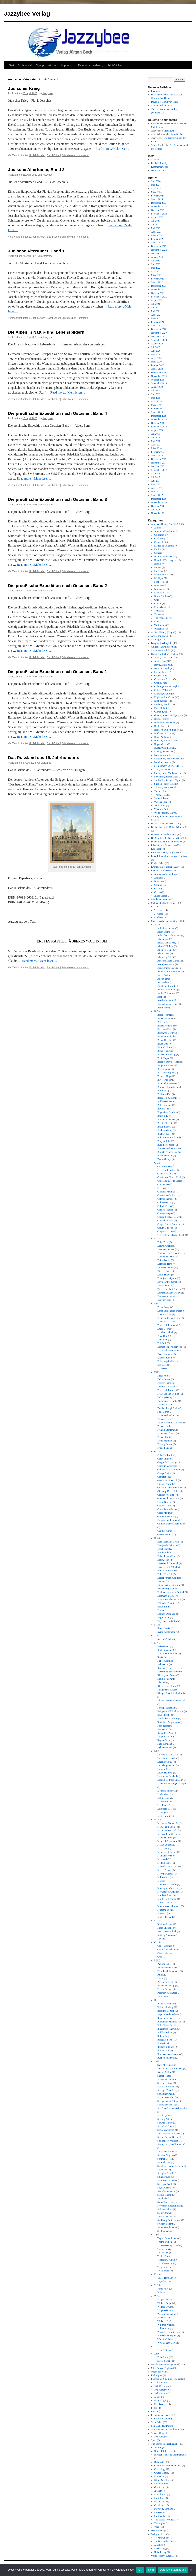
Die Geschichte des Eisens (164, 834)
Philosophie (157, 2375)
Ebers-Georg (163, 1307)
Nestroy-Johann (165, 1924)
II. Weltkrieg (160, 2552)
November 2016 (159, 502)
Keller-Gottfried (165, 1660)
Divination (159, 2476)
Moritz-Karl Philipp (167, 1899)
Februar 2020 (157, 365)
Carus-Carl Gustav (166, 1170)
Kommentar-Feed (159, 166)
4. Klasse (158, 917)
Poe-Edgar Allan (165, 1982)
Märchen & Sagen (160, 899)
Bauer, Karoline (165, 1040)
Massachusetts (161, 574)
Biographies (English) (161, 643)
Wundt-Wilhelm (165, 2339)
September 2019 (159, 383)
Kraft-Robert (163, 1725)
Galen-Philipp (164, 1458)
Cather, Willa (160, 675)
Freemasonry (160, 2483)
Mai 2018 (155, 441)
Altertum (158, 2545)
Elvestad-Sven (164, 1321)
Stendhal (161, 2198)
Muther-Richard (165, 1917)
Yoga (156, 2526)
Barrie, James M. (162, 664)
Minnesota (159, 581)
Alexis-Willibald (165, 946)
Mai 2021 (155, 311)
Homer (160, 1610)
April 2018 (156, 444)
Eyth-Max (162, 1368)
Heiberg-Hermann (166, 1570)
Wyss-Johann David (167, 2342)
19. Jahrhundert (37, 155)
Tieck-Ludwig (164, 2249)
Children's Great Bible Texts (167, 2465)
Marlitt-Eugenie (165, 1844)
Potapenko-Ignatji (166, 1985)
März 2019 (156, 405)
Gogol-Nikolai (164, 1502)
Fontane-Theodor (165, 1415)
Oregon (157, 603)
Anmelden (156, 159)
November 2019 (159, 376)
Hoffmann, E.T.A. (163, 733)
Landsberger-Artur (166, 1765)
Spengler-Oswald (165, 2173)
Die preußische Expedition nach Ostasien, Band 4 (57, 413)
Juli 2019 (155, 390)
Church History (161, 2472)
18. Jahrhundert (161, 2537)
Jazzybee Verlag (27, 13)
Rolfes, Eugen (164, 2036)
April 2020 (156, 358)
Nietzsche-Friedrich (166, 1931)
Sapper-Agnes (164, 2075)
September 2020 (159, 340)
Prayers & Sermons (163, 2508)
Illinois (157, 563)
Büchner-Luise (164, 1134)
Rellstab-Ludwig (165, 2007)
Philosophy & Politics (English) (166, 2379)
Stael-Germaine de (166, 2191)
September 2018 (159, 426)
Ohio (156, 599)
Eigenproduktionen (46, 65)
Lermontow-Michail (167, 1776)
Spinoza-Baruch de (166, 2180)
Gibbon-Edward (165, 1484)
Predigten (155, 91)
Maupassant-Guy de (167, 1852)
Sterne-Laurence (165, 2202)
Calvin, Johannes (162, 2418)
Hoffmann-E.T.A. (165, 1595)
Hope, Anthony (161, 737)
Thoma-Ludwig (164, 2241)
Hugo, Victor (160, 744)
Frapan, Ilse (163, 1437)
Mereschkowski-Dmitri (168, 1866)
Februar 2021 (157, 322)
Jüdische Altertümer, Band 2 (36, 169)
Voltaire (161, 2292)
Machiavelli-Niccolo (167, 1830)
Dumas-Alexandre (166, 1296)
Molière (161, 1881)
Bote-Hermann (164, 1105)
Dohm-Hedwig (164, 1274)
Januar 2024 (157, 199)
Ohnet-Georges (164, 1945)
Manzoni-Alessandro (167, 1841)
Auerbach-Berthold (166, 1000)
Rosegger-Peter (164, 2039)
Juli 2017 (155, 477)
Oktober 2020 (157, 336)
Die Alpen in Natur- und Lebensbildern (46, 332)
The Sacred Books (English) (164, 2443)
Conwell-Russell (165, 1220)
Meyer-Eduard (164, 1870)
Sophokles (162, 2169)
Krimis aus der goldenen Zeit (165, 866)
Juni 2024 (156, 181)
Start (11, 65)
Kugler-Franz (163, 1740)
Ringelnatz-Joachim (167, 2028)
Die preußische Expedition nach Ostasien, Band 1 (57, 671)
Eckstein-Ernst (164, 1314)
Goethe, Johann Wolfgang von (168, 715)
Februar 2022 (157, 278)
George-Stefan (164, 1473)
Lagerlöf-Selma (164, 1761)
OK (140, 2569)
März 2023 (156, 235)
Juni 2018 (156, 437)
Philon (160, 1974)
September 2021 (159, 296)
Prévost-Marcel (164, 1989)
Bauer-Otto (162, 1043)
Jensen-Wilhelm (165, 1639)
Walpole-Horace (165, 2310)
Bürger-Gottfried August (169, 1148)
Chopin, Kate (160, 682)
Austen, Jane (160, 661)
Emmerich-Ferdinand (167, 1325)
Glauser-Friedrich (165, 1494)
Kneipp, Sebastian (163, 751)
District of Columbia (164, 545)
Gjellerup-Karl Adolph (168, 1491)
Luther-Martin (164, 1816)
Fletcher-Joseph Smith (168, 1408)
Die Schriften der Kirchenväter (166, 838)
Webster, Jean (160, 802)
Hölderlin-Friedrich (166, 1603)
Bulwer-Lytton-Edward (168, 1137)
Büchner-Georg (164, 1130)
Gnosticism (159, 2487)
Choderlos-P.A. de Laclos (169, 1180)
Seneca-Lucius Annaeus (168, 2133)
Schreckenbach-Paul (167, 2104)
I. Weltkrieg (160, 2548)
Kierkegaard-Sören (166, 1675)
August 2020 (157, 343)
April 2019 (156, 401)
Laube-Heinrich (165, 1772)
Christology (160, 2469)
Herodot (161, 1581)
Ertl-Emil (161, 1343)
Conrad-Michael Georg (168, 1217)
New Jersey (159, 589)
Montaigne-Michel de (167, 1888)
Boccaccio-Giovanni (167, 1097)
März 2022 (156, 275)
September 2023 (159, 213)
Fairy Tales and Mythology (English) (169, 856)
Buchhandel (25, 65)
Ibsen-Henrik (163, 1628)
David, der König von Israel (164, 101)
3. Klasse (158, 913)
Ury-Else (161, 2281)
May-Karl (162, 1859)
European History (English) (164, 852)
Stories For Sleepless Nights (167, 780)
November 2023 (159, 206)
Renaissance (160, 2404)
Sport (153, 2440)
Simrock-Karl (164, 2162)
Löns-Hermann (164, 1801)
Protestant (159, 2512)
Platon (160, 1978)
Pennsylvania (160, 607)
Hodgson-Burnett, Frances (167, 729)
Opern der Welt (158, 2371)
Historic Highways (163, 556)
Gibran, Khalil (161, 711)
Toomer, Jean (160, 791)
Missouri (158, 585)
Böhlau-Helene (164, 1101)
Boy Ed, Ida (163, 1108)
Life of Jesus (160, 2494)
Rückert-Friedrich (166, 2057)
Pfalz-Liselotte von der (168, 1971)
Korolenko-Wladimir (167, 1718)
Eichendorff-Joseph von (168, 1318)
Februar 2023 (157, 239)
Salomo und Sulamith (161, 105)
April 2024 (156, 188)
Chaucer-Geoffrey (166, 1173)
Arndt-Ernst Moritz (166, 986)
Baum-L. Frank (164, 1047)
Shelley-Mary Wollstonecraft (171, 2144)
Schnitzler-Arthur (165, 2097)
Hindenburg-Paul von (167, 1588)
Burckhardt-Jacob (165, 1144)
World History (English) (162, 2555)
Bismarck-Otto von (166, 1083)
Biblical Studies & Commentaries (170, 2454)
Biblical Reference (163, 2451)
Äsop (159, 996)
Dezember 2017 (158, 459)
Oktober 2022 (157, 253)
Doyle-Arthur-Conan (167, 1281)
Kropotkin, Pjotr (165, 1733)
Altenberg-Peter (165, 957)
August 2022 (157, 257)
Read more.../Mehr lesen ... (113, 148)
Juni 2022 (156, 264)
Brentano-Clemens (166, 1119)
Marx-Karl (162, 1848)
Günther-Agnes (164, 1530)
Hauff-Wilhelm (164, 1552)
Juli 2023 (155, 221)
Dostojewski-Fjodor (167, 1278)
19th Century (160, 2389)
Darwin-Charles (165, 1245)
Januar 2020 (157, 368)
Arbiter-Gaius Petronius (168, 971)
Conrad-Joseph (164, 1213)
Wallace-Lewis (164, 2306)
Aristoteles (162, 982)
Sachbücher (53, 155)
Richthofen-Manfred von (169, 2021)
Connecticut (160, 542)
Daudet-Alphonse (165, 1249)
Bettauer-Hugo (164, 1076)
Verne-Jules (163, 2288)
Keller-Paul (162, 1664)
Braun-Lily (162, 1115)
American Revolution (164, 531)
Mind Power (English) (162, 2368)
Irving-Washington (166, 1632)
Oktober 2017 (157, 466)
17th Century (160, 2382)
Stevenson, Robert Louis (166, 776)
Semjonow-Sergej (166, 2130)
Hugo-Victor (163, 1617)
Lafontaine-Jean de (166, 1758)
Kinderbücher (157, 863)
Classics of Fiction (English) (165, 654)
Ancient (158, 2397)
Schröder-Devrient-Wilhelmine (172, 2108)
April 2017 (156, 488)
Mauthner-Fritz (164, 1855)
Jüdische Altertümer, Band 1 (36, 251)
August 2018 (157, 430)
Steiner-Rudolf (164, 2194)
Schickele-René (164, 2083)
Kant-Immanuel (165, 1650)
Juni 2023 (156, 224)
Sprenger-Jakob (164, 2184)
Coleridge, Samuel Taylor (166, 686)
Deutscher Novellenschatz (163, 823)
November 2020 (159, 332)
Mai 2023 (155, 228)
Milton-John (163, 1877)
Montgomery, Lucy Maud (166, 765)
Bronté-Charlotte (165, 1123)
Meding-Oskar (164, 1862)
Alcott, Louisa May (163, 657)
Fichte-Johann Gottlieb (168, 1393)
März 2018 (156, 448)
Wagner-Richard (165, 2299)
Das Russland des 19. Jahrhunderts (43, 757)
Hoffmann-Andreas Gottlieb (170, 1592)
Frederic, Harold (162, 704)
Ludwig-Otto (163, 1812)
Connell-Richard (165, 1209)
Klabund (161, 1682)
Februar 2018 (157, 451)
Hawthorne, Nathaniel (164, 722)
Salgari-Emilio (164, 2072)
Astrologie (156, 639)
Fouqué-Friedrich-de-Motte (170, 1422)
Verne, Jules (160, 798)
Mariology (159, 2498)
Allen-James (163, 953)
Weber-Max (163, 2317)
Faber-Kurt (162, 1375)
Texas (157, 614)
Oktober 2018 (157, 423)
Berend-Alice (163, 1069)
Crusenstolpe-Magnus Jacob (171, 1235)
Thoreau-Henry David (168, 2245)
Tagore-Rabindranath (167, 2238)
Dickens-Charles (165, 1267)
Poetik (154, 2407)
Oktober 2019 (157, 379)
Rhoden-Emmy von (166, 2018)
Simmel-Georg (164, 2158)
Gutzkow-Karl (164, 1534)
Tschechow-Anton (166, 2259)
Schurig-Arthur (164, 2119)
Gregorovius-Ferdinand (168, 1520)
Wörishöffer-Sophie (167, 2335)
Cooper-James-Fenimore (169, 1224)
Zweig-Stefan (163, 2360)
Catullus (158, 885)
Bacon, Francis (164, 1014)
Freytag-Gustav (164, 1444)
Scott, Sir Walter (162, 769)
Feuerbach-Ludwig (166, 1390)
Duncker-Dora (164, 1300)
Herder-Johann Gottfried (169, 1577)
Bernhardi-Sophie (165, 1072)
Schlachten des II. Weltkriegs (165, 2429)
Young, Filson (164, 2350)
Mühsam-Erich (164, 1909)
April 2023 (156, 231)
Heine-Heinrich (164, 1574)
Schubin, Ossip (164, 2115)
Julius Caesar (160, 895)
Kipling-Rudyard (165, 1678)
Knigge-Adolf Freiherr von (170, 1711)
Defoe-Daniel (163, 1260)
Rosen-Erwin (163, 2043)
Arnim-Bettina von (166, 993)
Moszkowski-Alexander (168, 1906)
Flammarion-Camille (167, 1401)
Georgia (158, 553)
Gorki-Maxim (164, 1512)
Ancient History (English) (163, 632)
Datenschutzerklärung (90, 65)
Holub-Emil (163, 1606)
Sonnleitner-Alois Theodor (170, 2166)
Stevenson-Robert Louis (169, 2205)
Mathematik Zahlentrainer (163, 903)
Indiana (157, 567)
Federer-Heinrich (165, 1383)
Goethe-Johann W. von (168, 1498)
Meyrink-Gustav (165, 1873)
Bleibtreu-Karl (164, 1094)
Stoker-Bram (163, 2213)
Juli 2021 (155, 304)
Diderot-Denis (164, 1271)
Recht (154, 2411)
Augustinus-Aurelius (167, 1004)
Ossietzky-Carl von (166, 1949)
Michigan (158, 578)
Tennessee (159, 610)
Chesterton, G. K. (162, 679)
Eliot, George (160, 700)
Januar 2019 (157, 412)
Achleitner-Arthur (166, 928)
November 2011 (159, 513)
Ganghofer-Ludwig (166, 1462)
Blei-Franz (162, 1090)
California (159, 534)
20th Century (160, 2393)
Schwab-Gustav (165, 2122)
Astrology (159, 2447)
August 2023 (157, 217)
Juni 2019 (156, 394)
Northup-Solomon (166, 1935)
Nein (151, 2569)
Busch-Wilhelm (165, 1155)
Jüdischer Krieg (24, 88)
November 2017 (159, 462)
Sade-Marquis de (165, 2065)
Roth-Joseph (163, 2050)
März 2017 (156, 491)
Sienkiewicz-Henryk (167, 2151)
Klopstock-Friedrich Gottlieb (171, 1700)
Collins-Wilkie (164, 1202)
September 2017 (159, 470)
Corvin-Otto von (165, 1227)
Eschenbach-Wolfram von (169, 1346)
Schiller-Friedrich (165, 2086)
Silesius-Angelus (165, 2155)
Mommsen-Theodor (167, 1884)
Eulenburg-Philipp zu (167, 1361)
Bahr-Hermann (164, 1018)
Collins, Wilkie (161, 690)
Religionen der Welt (160, 2415)
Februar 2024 (157, 195)
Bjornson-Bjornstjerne (168, 1087)
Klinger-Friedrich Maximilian (171, 1693)
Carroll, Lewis (161, 672)
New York (159, 592)
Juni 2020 (156, 350)
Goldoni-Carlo (164, 1505)
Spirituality (159, 2516)
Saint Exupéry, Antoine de (170, 2068)
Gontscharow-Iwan (166, 1509)
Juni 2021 (156, 307)
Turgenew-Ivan (164, 2267)
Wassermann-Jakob (166, 2314)
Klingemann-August (167, 1689)
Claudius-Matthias (166, 1191)
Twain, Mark (160, 794)
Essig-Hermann (164, 1354)
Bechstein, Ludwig (166, 1054)
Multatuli (161, 1913)
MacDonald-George (167, 1826)
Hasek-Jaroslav (164, 1549)
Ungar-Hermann (165, 2277)
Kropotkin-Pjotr (165, 1736)
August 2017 (157, 473)
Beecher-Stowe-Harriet (168, 1061)
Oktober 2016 (157, 506)
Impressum (67, 65)
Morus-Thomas (164, 1902)
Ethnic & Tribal (161, 2480)
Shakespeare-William (167, 2140)
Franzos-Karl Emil (166, 1433)
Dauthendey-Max (165, 1256)
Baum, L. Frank (161, 668)
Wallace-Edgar (164, 2303)
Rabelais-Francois (166, 2003)
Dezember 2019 (158, 372)
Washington (160, 625)
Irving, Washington (163, 747)
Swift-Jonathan (164, 2231)
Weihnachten (157, 2530)
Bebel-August (164, 1051)
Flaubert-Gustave (165, 1404)
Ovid (159, 1956)
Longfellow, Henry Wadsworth (169, 758)
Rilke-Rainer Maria (166, 2025)
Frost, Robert (160, 708)
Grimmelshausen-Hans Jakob (171, 1523)
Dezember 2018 (158, 415)
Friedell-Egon (164, 1447)
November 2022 (159, 249)
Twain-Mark (163, 2270)
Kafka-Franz (163, 1646)
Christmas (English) (160, 650)
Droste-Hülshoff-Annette (169, 1289)
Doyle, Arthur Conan (164, 697)
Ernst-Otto (162, 1336)
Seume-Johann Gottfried (169, 2137)
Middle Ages (160, 2400)
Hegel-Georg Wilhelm (168, 1567)
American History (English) (164, 524)
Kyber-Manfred (164, 1747)
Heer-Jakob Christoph (167, 1563)
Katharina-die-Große (167, 1653)
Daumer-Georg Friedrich (169, 1253)
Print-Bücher (114, 65)
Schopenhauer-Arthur (167, 2101)
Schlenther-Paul (165, 2093)
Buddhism (159, 2462)
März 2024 (156, 192)
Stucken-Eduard (165, 2223)
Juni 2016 (156, 509)
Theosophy (159, 2523)
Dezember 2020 (158, 329)
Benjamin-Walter (165, 1065)
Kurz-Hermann (164, 1743)
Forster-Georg (164, 1419)
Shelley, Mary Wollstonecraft (168, 773)
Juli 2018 (155, 433)
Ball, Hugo (162, 1022)
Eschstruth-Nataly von (168, 1350)
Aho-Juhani (163, 939)
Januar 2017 (157, 495)
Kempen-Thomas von (167, 1668)
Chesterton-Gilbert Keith (169, 1177)
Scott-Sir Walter (165, 2126)
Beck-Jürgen (163, 1058)
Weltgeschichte (158, 2534)
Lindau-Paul (163, 1794)
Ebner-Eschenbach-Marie (169, 1310)
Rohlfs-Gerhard (164, 2032)
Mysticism (159, 2501)
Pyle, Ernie (162, 1996)
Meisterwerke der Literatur (164, 921)
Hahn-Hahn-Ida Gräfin (168, 1541)
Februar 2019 (157, 408)
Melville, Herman (162, 762)
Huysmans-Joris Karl (167, 1621)
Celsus (157, 888)
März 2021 (156, 318)
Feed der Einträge (159, 163)
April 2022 (156, 271)
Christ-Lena (163, 1184)
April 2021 (156, 314)
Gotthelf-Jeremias (166, 1516)
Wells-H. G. (163, 2321)
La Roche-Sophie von (167, 1754)
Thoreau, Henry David (165, 787)
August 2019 (157, 387)
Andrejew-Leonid (165, 964)
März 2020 (156, 361)
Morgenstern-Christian (168, 1891)
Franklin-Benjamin (166, 1429)
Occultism (159, 2505)
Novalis (161, 1938)
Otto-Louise (163, 1953)
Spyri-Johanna (164, 2187)
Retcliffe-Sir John (165, 2010)
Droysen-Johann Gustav (169, 1292)
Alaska (157, 527)
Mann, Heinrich (165, 1837)
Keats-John (162, 1657)
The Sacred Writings (164, 2519)
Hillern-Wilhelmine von (168, 1585)
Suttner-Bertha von (166, 2227)
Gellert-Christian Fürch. (168, 1469)
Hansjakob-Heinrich (167, 1545)
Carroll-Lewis (164, 1166)
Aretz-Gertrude (164, 975)
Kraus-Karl (162, 1729)
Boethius (158, 881)
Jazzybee (47, 93)
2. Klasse (158, 910)
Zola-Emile (162, 2357)
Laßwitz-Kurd (164, 1769)
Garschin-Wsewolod (167, 1466)
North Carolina (161, 596)
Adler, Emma (163, 931)
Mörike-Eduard (164, 1895)
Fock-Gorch (163, 1411)
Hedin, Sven (160, 726)
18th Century (160, 2386)
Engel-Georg (163, 1328)
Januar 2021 (157, 325)
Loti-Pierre (162, 1805)
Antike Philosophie (160, 636)
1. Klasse (158, 906)
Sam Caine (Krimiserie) (162, 2425)
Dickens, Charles (162, 693)
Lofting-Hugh (164, 1798)
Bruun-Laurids (164, 1126)
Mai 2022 (155, 267)
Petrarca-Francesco (166, 1967)
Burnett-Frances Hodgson (169, 1152)
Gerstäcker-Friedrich (167, 1480)
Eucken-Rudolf (164, 1357)
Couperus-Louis (165, 1231)
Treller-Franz (163, 2256)
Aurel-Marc (163, 1007)
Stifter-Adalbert (165, 2209)
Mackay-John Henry (167, 1834)
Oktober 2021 (157, 293)
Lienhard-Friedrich (166, 1790)
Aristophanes (163, 978)
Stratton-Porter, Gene (164, 783)
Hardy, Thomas (161, 719)
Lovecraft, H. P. (165, 1808)
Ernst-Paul (162, 1339)
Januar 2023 (157, 242)
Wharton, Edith (161, 809)
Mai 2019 (155, 397)
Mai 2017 (155, 484)
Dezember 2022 (158, 246)
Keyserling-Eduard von (168, 1671)
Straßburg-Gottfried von (169, 2220)
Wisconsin (159, 628)
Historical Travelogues (165, 560)
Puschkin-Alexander (167, 1992)
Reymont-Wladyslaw (167, 2014)
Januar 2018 (157, 455)
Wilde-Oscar (163, 2328)
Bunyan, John (164, 1141)
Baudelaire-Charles (166, 1036)
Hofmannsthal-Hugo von (169, 1599)
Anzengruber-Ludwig (167, 968)
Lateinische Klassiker (161, 870)
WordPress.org (158, 170)
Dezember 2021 (158, 285)
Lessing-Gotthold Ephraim (170, 1779)
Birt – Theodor (164, 1079)
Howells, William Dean (165, 740)
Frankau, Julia (164, 1426)
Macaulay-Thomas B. (167, 1823)
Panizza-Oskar (164, 1964)
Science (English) (159, 2433)
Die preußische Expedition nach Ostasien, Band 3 (57, 499)
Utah (156, 621)
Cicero (157, 892)
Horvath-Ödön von (166, 1613)
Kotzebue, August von (168, 1722)
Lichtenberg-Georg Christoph (171, 1783)
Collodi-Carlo (164, 1206)
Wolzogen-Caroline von (168, 2332)
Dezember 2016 (158, 498)
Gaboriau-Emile (165, 1455)
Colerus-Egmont (165, 1198)
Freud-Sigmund (164, 1440)
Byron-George (164, 1159)
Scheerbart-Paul (165, 2079)
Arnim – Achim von (167, 989)
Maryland (159, 571)
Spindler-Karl (164, 2176)
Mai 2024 (155, 184)
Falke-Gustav (163, 1379)
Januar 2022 (157, 282)
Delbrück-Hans (164, 1263)
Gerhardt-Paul (164, 1476)
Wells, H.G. (159, 805)
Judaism (158, 2490)
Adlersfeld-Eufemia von (169, 935)
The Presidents (161, 617)
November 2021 (159, 289)
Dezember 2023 (158, 202)
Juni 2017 (156, 480)
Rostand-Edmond (165, 2047)
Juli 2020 (155, 347)
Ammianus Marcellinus (165, 874)
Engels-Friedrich (165, 1332)
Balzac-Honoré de (166, 1025)
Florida (157, 549)
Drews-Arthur (164, 1285)
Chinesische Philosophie (163, 646)
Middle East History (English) (165, 2364)
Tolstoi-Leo (163, 2252)
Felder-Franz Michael (167, 1386)
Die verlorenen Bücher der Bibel (167, 841)
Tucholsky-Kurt (165, 2263)
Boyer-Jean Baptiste (167, 1112)
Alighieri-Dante (165, 949)
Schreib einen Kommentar (75, 155)
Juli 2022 (155, 260)
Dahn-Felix (162, 1242)
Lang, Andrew (161, 755)
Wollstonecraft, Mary (164, 812)
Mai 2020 (155, 354)
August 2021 (157, 300)
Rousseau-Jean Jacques (168, 2054)
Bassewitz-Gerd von (167, 1032)
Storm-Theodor (164, 2216)
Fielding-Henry (164, 1397)
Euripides (162, 1364)
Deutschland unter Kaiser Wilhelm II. (169, 827)
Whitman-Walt (164, 2324)
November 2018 (159, 419)
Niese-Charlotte (165, 1927)
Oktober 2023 (157, 210)
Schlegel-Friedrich (166, 2090)
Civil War (158, 538)
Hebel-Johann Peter (166, 1556)
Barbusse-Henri (164, 1029)
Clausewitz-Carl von (167, 1195)
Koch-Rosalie (164, 1715)
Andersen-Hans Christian (169, 960)
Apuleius (158, 877)
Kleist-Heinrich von (167, 1686)
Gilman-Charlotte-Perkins (169, 1487)
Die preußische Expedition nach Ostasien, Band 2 (57, 585)
